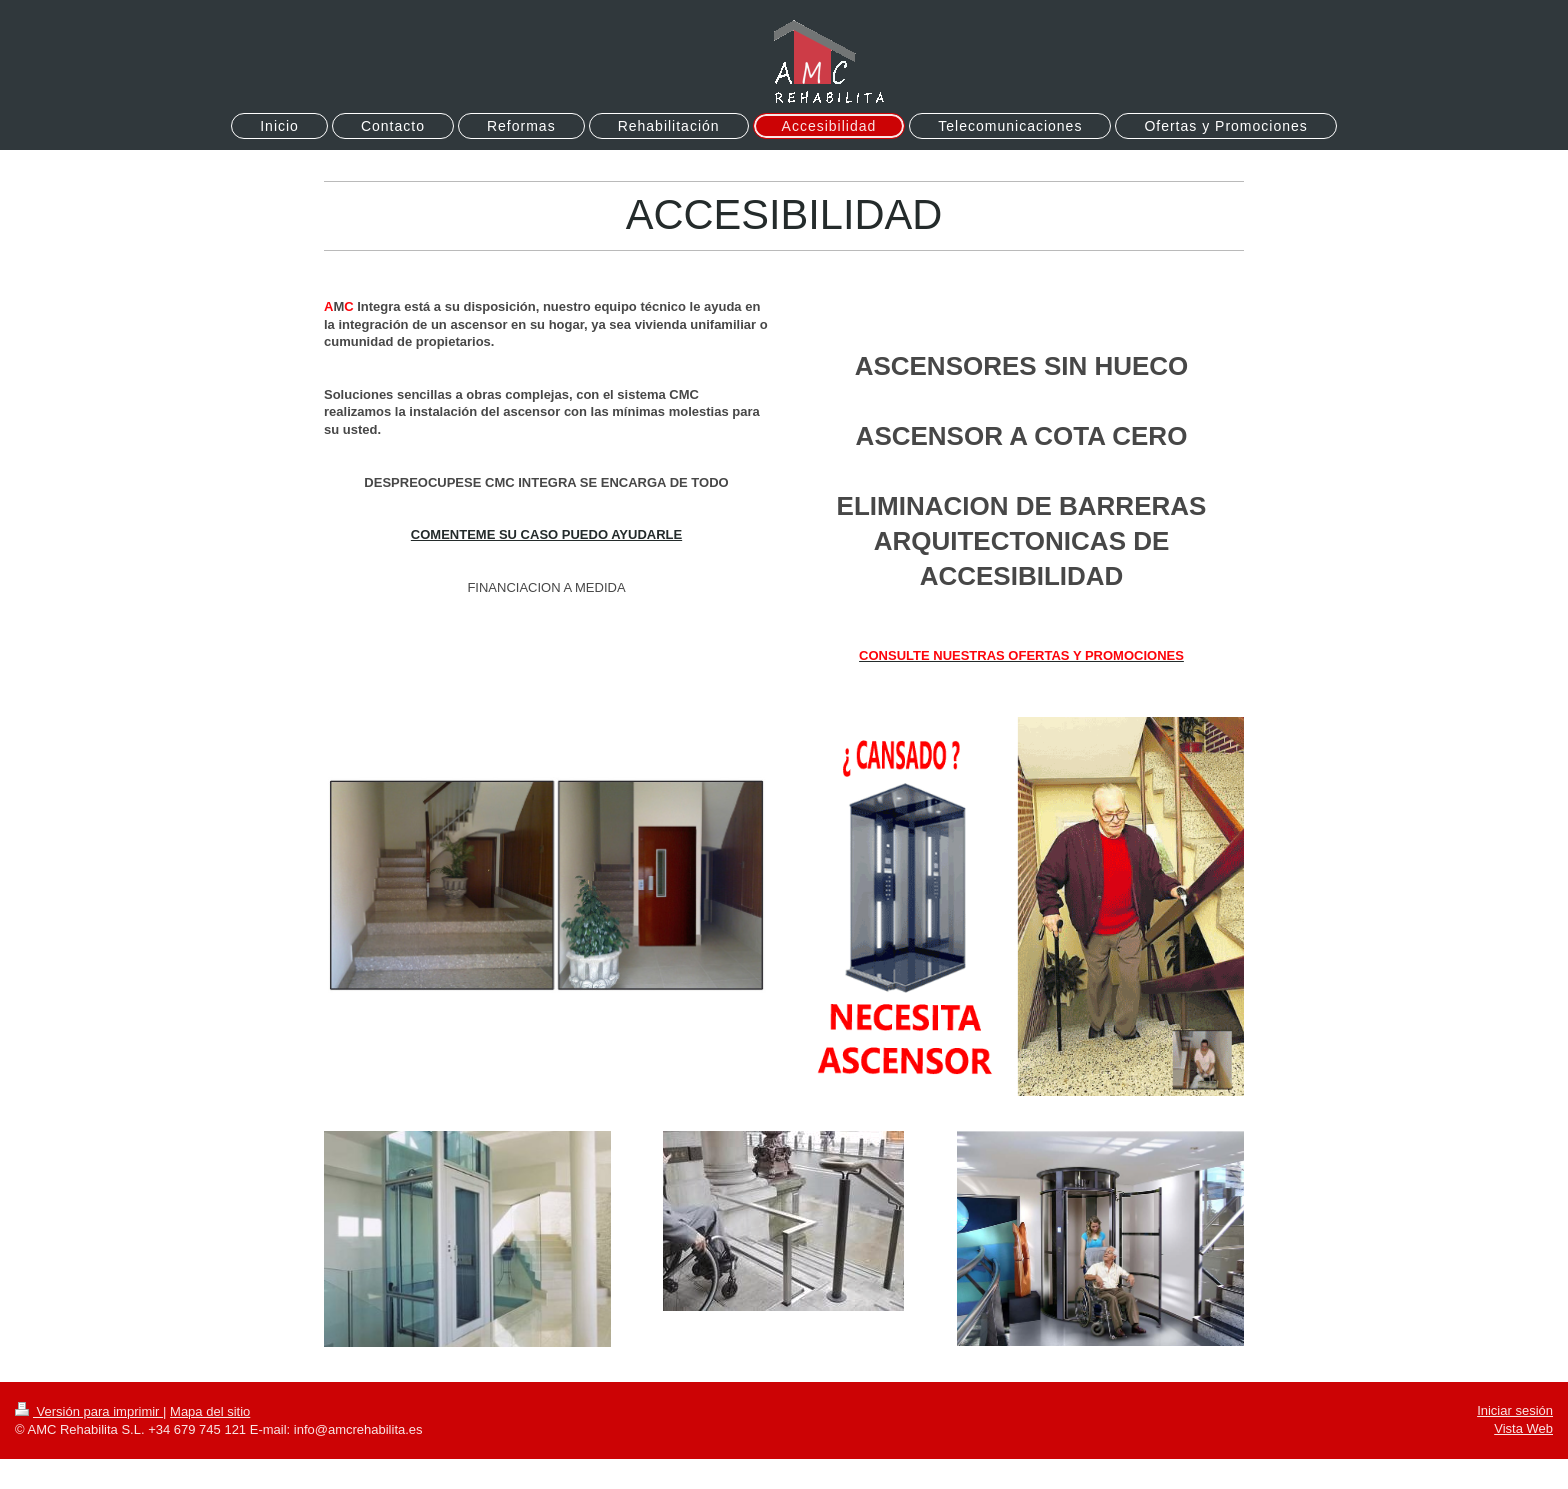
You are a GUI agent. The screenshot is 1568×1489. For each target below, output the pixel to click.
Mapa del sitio (210, 1411)
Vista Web (1523, 1428)
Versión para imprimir (89, 1411)
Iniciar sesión (1515, 1410)
